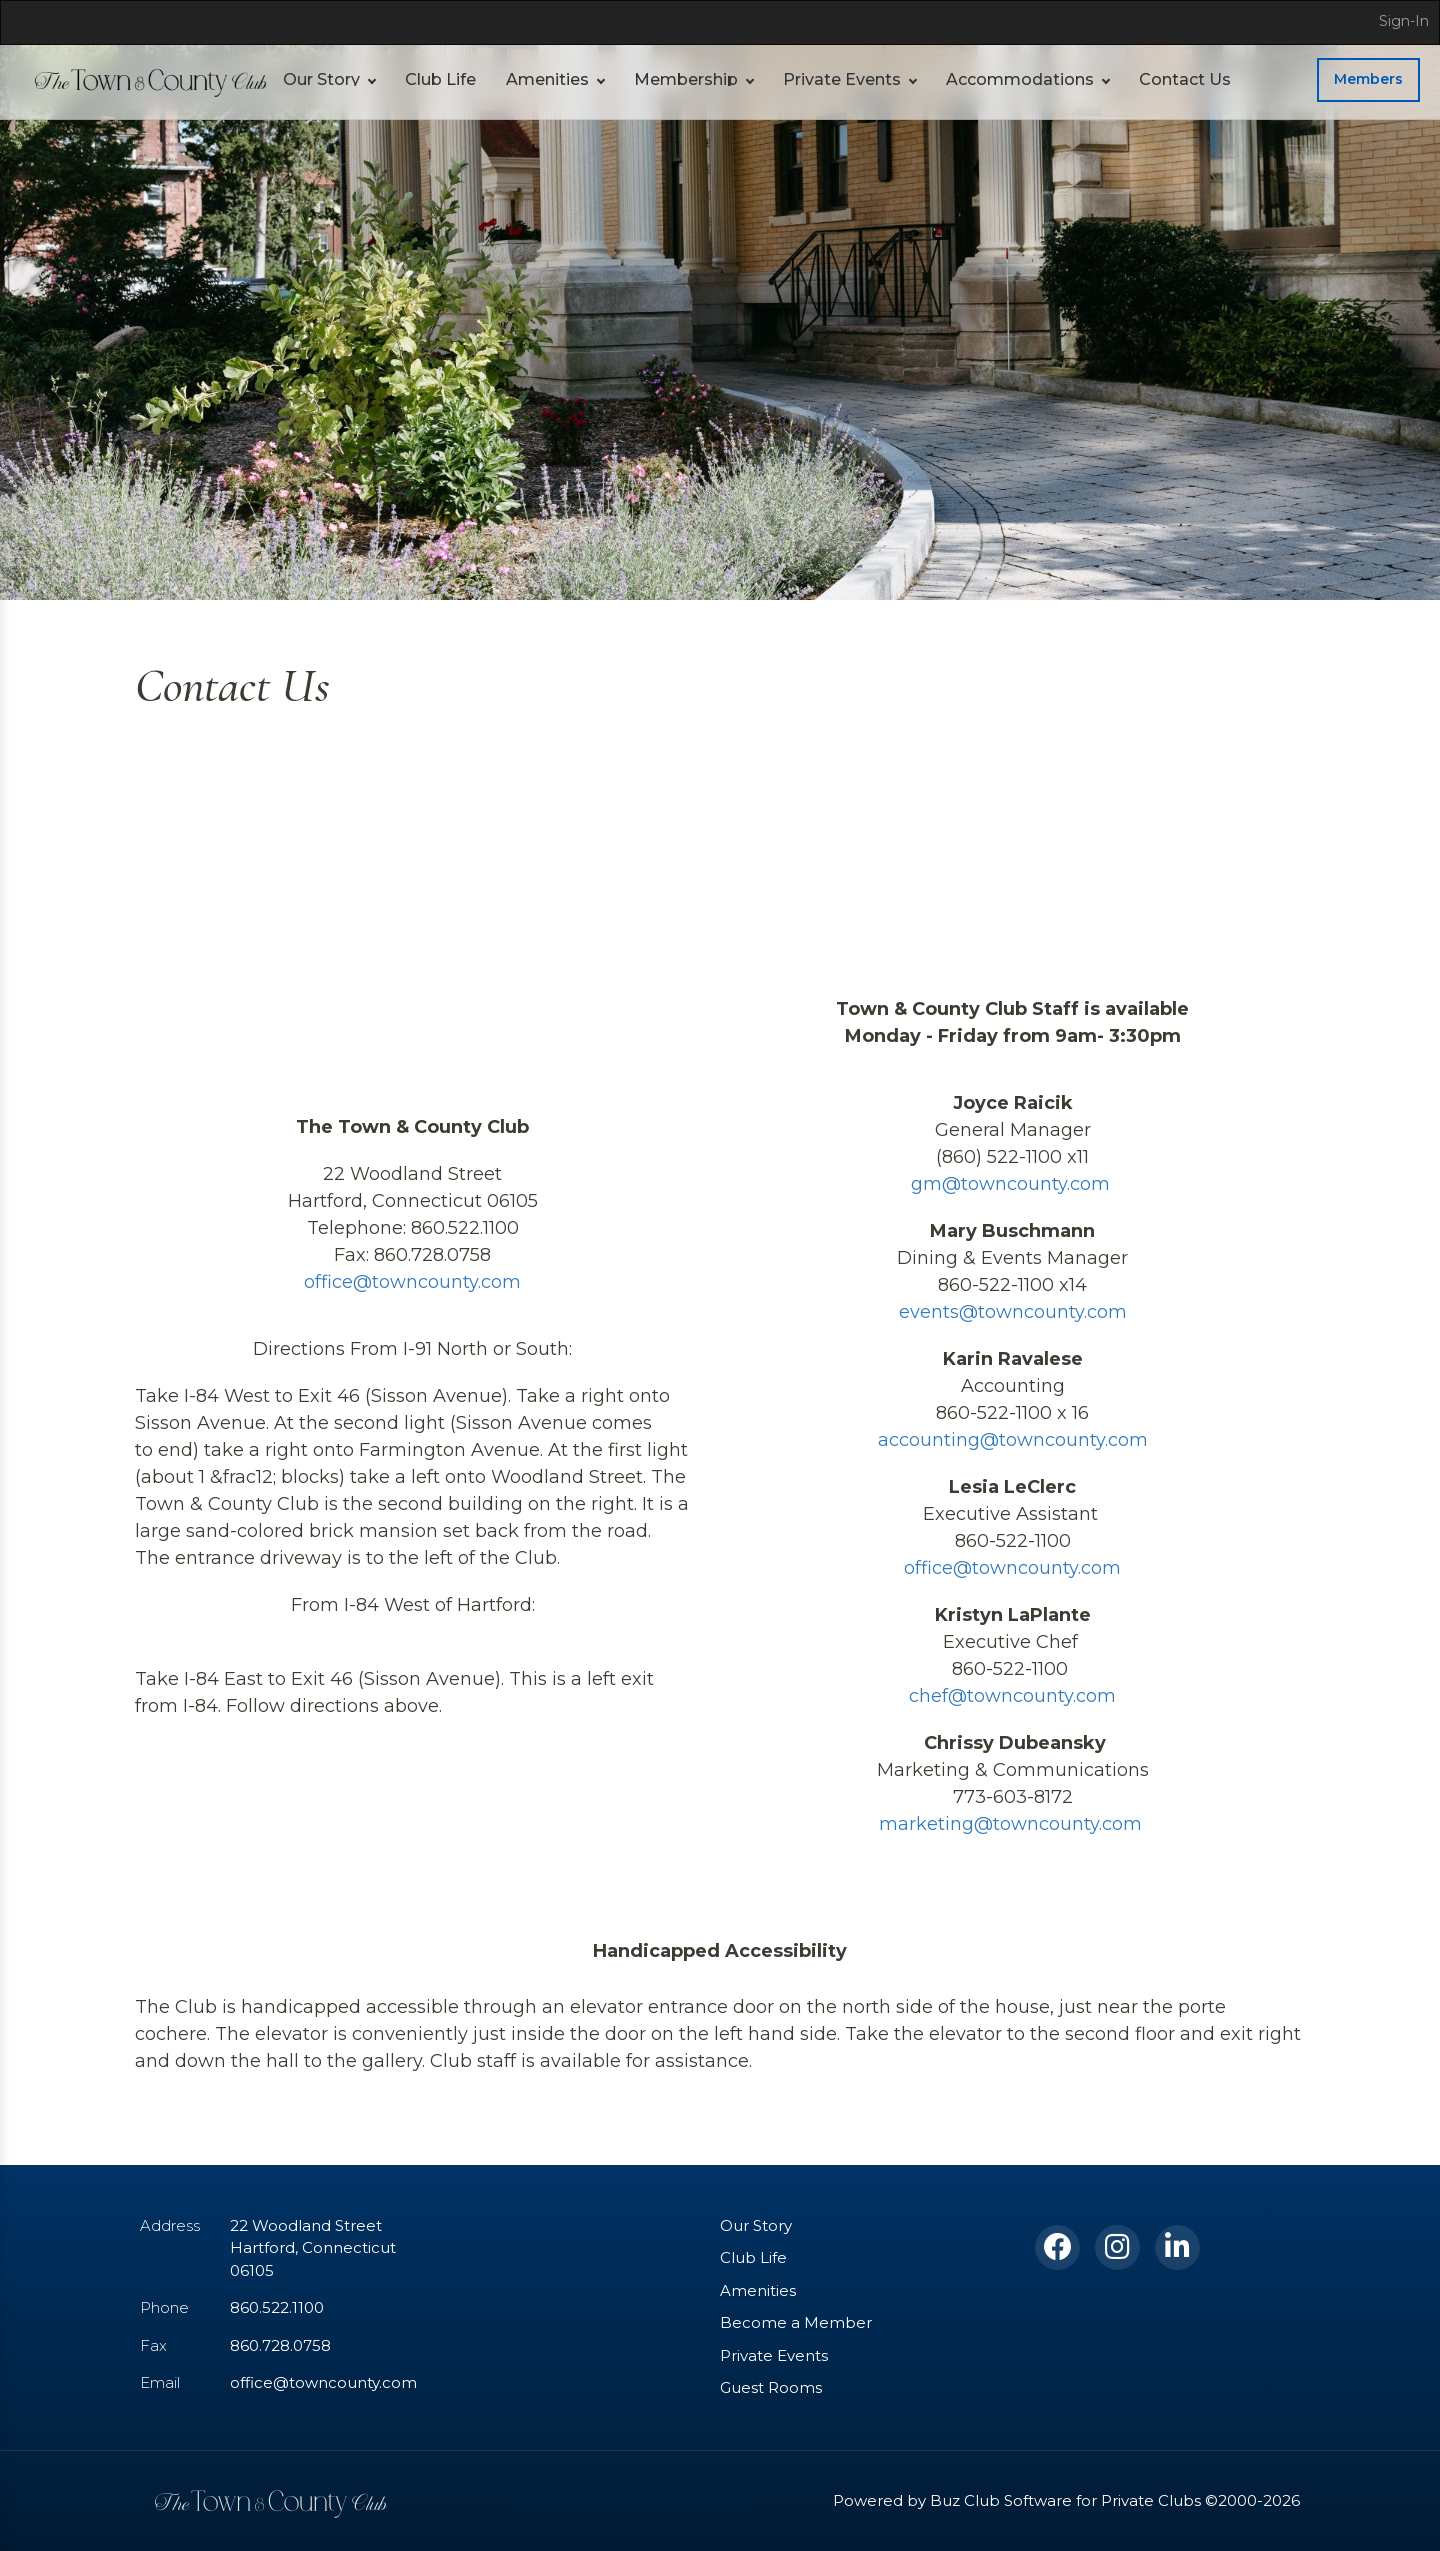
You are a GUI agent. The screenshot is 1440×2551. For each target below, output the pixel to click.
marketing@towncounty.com (1012, 1824)
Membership (649, 79)
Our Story (317, 79)
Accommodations (947, 79)
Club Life (428, 79)
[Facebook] (1057, 2247)
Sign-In (1407, 21)
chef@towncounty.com (1012, 1696)
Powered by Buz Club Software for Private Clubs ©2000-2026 (1095, 2500)
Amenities (525, 79)
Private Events (789, 79)
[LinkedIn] (1177, 2247)
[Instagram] (1117, 2247)
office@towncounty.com (413, 1282)
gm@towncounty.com (1012, 1184)
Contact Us (1093, 79)
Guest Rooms (766, 2387)
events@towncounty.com (1012, 1312)
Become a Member (783, 2322)
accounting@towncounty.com (1012, 1440)
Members (1372, 79)
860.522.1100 (276, 2307)
